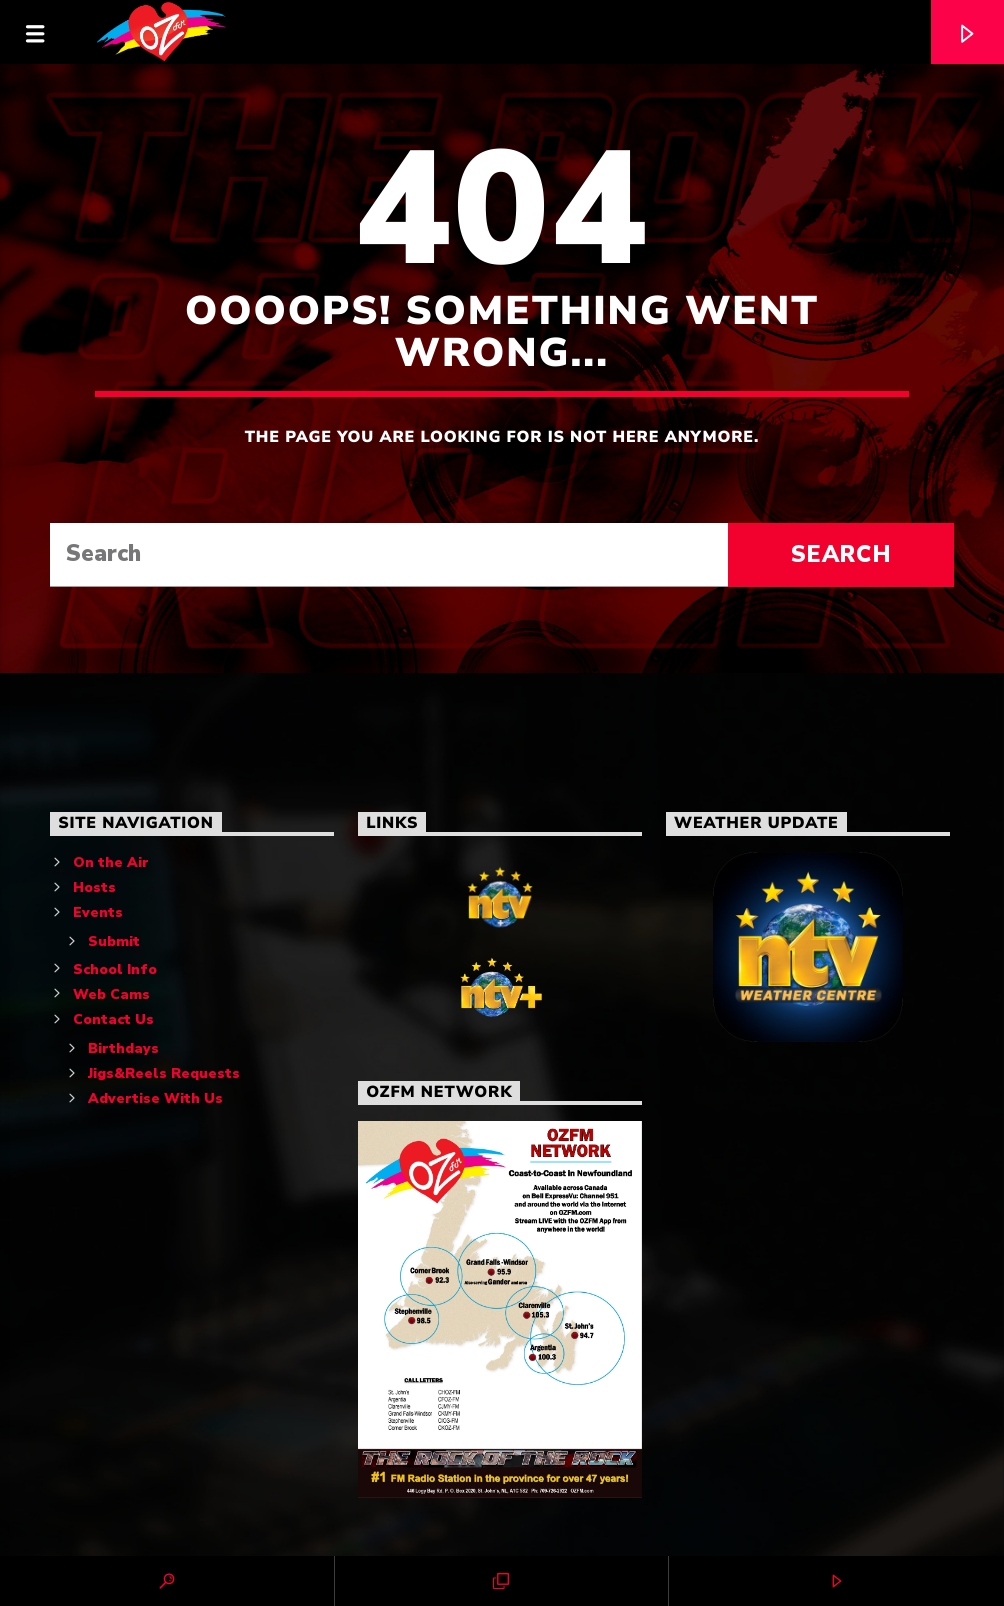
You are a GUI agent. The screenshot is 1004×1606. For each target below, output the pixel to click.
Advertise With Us (155, 1098)
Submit (114, 941)
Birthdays (123, 1048)
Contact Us (113, 1019)
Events (98, 912)
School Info (115, 969)
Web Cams (111, 994)
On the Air (111, 862)
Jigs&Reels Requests (164, 1073)
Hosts (94, 887)
